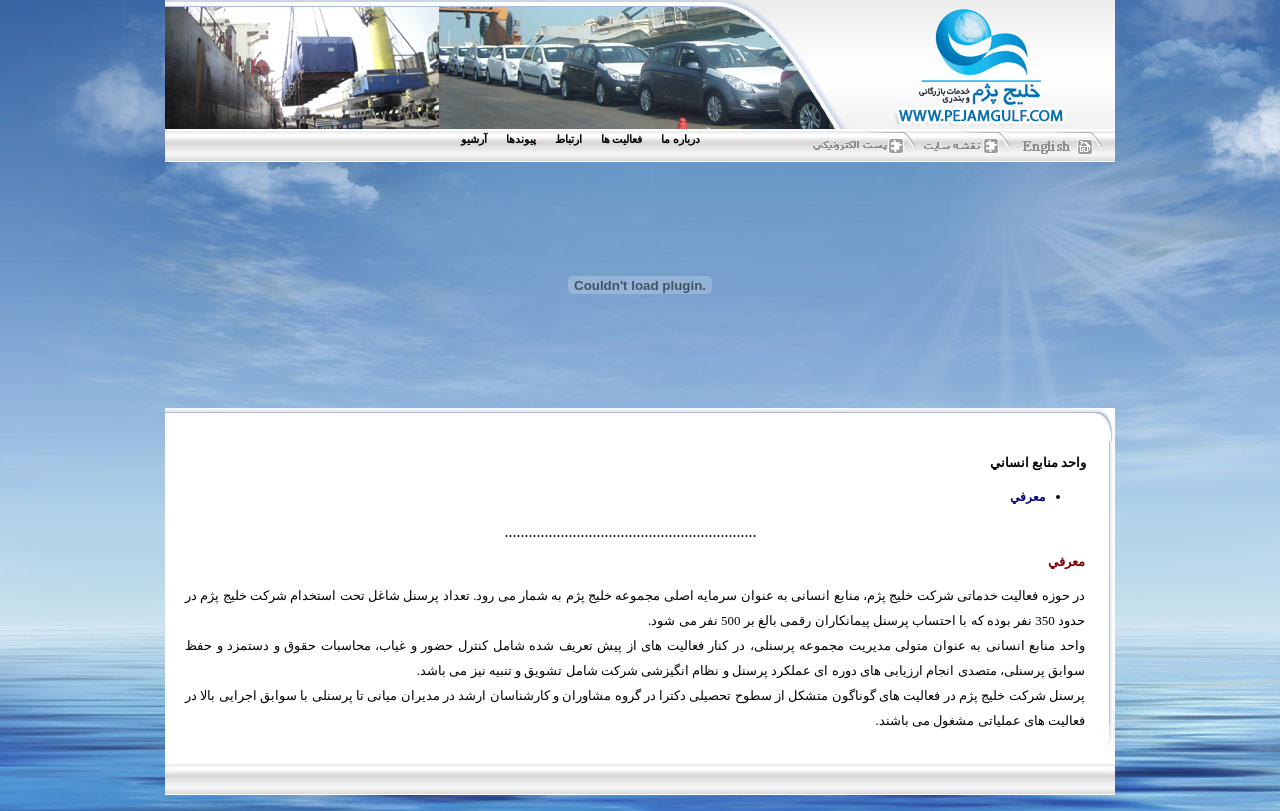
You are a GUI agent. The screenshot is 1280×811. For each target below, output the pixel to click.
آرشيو (474, 139)
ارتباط (568, 139)
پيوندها (521, 139)
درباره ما (680, 139)
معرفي (1027, 497)
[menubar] (585, 139)
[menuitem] (685, 139)
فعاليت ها (622, 139)
